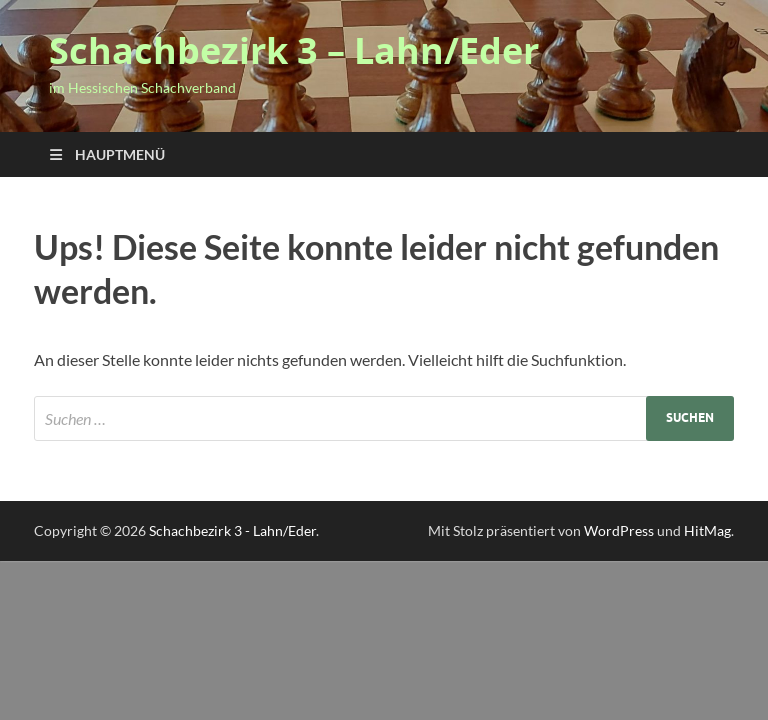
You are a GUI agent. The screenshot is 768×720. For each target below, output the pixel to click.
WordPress (619, 530)
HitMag (707, 530)
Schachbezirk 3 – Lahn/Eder (294, 50)
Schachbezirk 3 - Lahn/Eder (232, 530)
